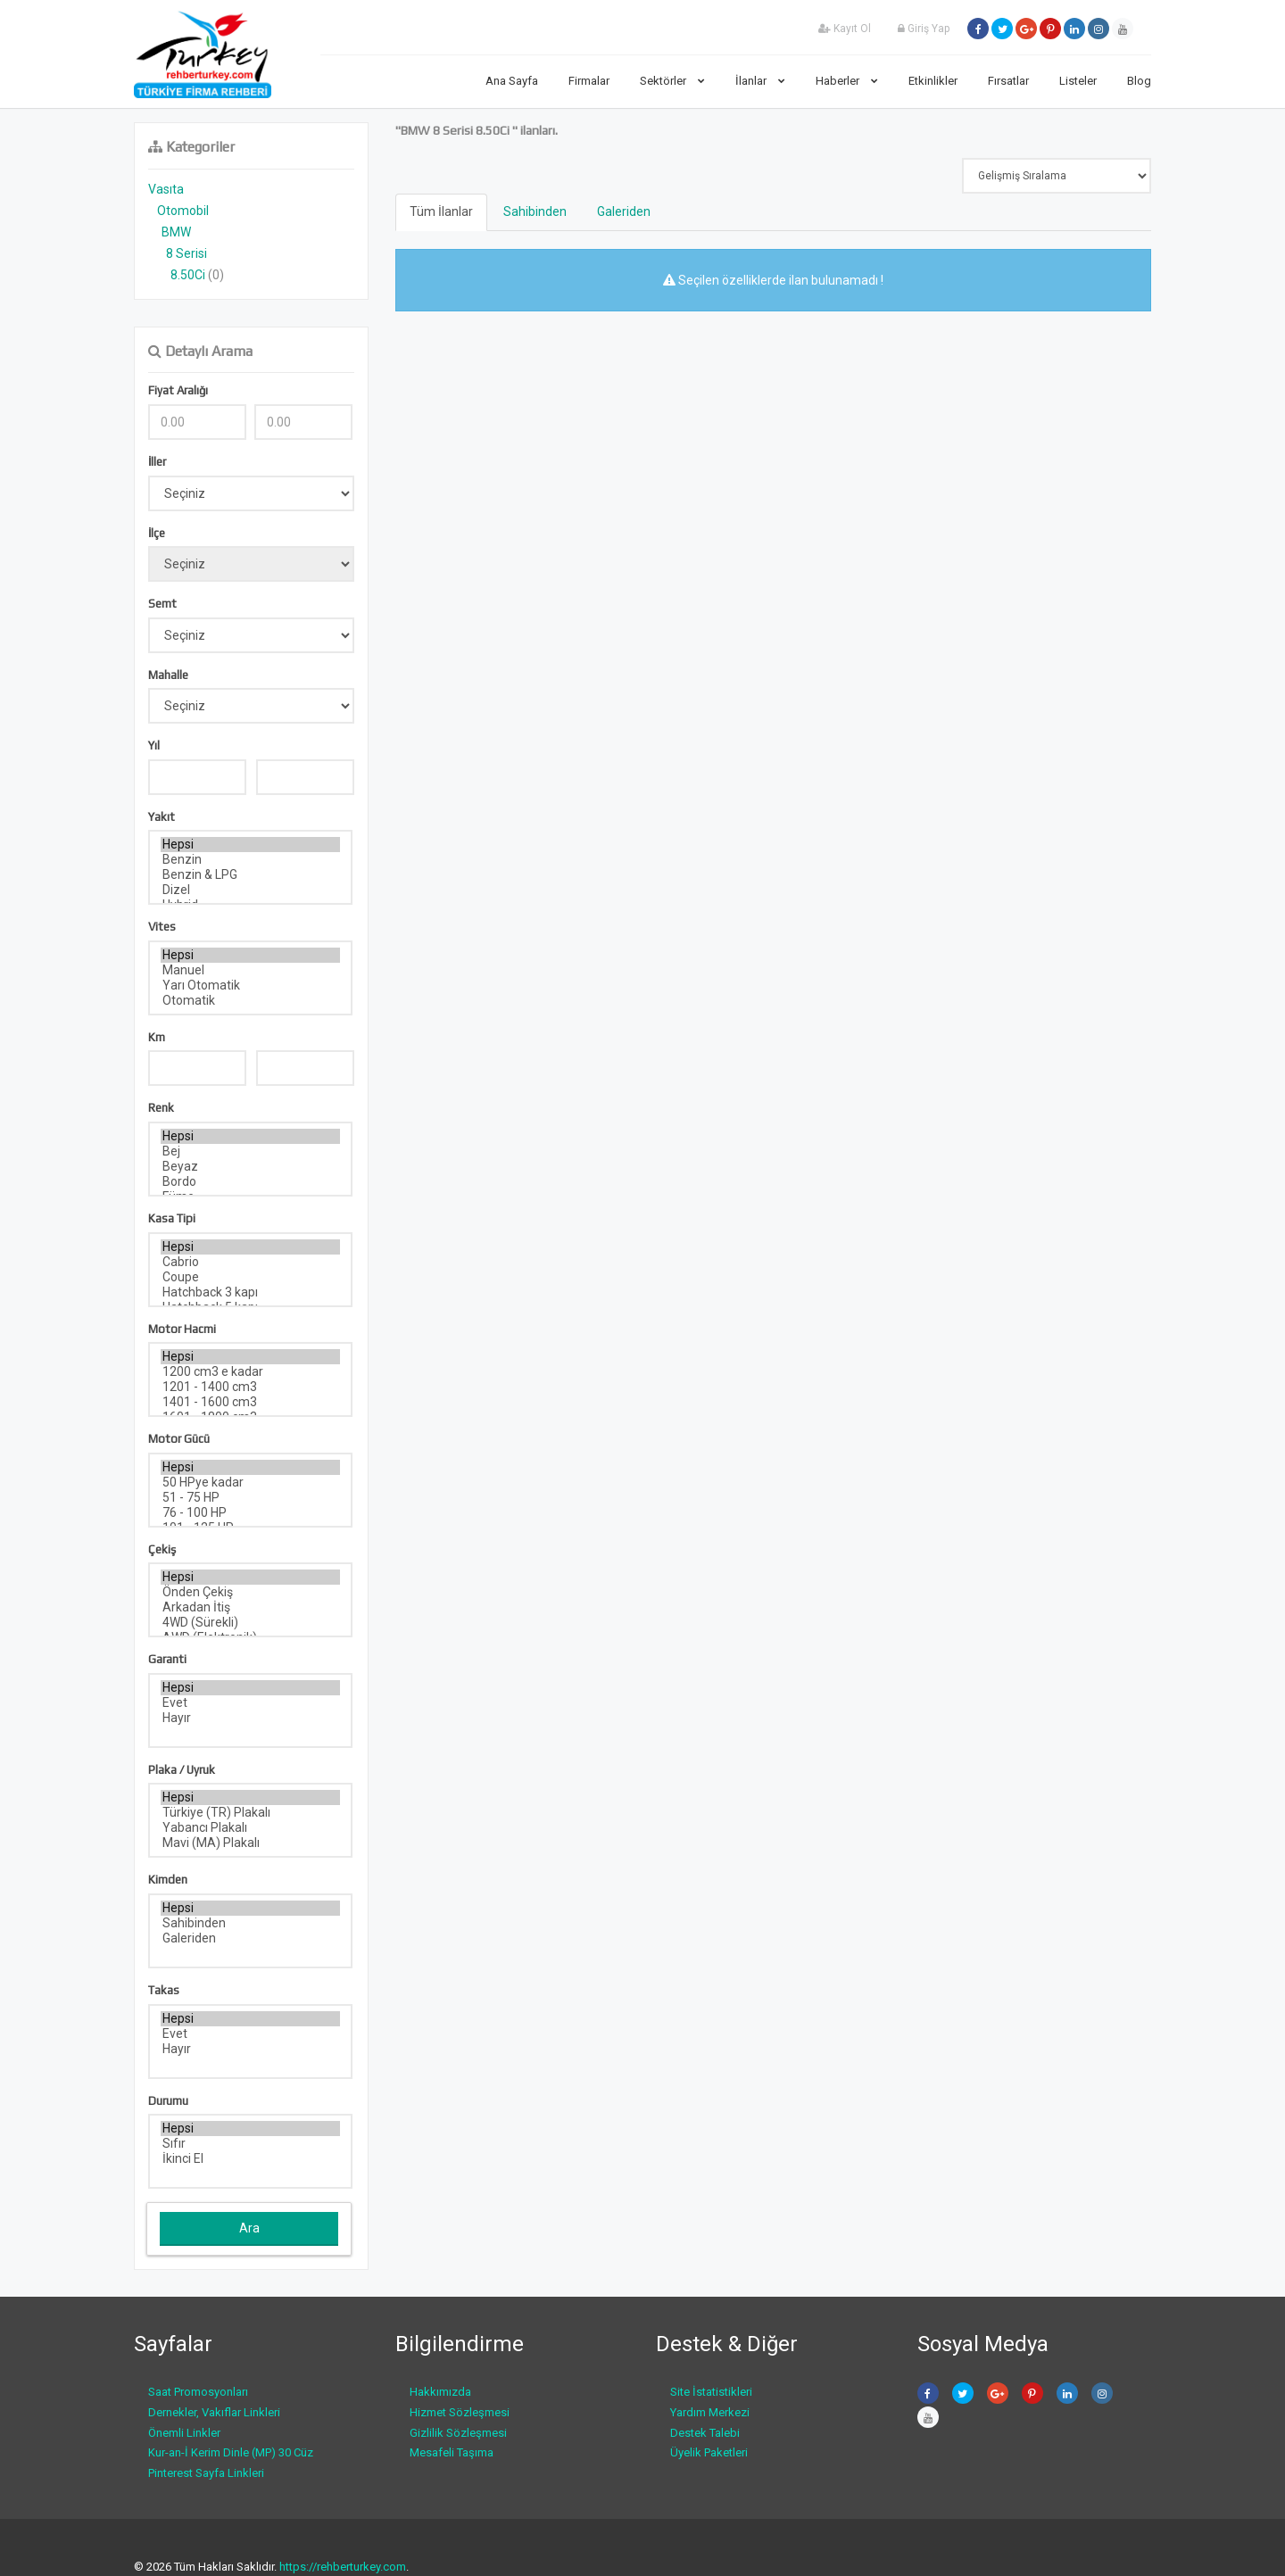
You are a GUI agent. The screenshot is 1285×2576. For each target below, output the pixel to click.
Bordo (250, 1181)
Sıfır (250, 2143)
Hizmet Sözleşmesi (460, 2412)
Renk (161, 1107)
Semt (162, 603)
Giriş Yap (923, 28)
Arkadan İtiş (250, 1607)
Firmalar (588, 80)
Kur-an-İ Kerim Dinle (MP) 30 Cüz (230, 2452)
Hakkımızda (440, 2391)
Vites (162, 926)
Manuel (250, 970)
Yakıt (161, 817)
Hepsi (250, 844)
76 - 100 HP (250, 1512)
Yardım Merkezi (710, 2412)
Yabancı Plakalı (250, 1827)
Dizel (250, 890)
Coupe (250, 1277)
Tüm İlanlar (441, 211)
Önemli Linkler (184, 2432)
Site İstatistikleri (711, 2391)
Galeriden (250, 1938)
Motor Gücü (179, 1438)
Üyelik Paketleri (709, 2452)
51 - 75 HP (250, 1497)
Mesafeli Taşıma (451, 2452)
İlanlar (760, 80)
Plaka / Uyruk (181, 1770)
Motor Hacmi (182, 1329)
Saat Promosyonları (198, 2391)
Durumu (168, 2101)
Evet (250, 1702)
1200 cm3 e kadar (250, 1371)
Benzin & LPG (250, 874)
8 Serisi (186, 253)
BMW (176, 232)
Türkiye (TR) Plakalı (250, 1812)
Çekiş (162, 1549)
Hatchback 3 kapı (250, 1292)
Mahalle (168, 675)
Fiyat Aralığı (178, 390)
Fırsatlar (1008, 80)
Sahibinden (250, 1923)
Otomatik (250, 1000)
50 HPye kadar (250, 1482)
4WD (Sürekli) (250, 1622)
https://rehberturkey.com (342, 2566)
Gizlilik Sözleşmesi (458, 2432)
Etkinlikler (933, 80)
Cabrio (250, 1262)
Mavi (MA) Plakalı (250, 1843)
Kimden (167, 1879)
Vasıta (166, 189)
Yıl (154, 745)
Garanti (167, 1659)
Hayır (250, 1718)
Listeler (1078, 80)
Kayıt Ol (844, 28)
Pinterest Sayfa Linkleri (206, 2473)
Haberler (847, 80)
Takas (163, 1990)
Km (156, 1037)
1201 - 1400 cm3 (250, 1387)
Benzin (250, 859)
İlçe (156, 533)
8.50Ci (187, 275)
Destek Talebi (705, 2432)
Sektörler (672, 80)
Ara (249, 2228)
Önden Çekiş (250, 1592)
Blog (1139, 80)
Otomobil (183, 210)
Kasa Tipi (171, 1218)
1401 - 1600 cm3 (250, 1402)
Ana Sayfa (511, 80)
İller (157, 461)
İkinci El (250, 2158)
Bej (250, 1151)
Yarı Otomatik (250, 985)
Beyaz (250, 1166)
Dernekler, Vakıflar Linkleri (214, 2412)
